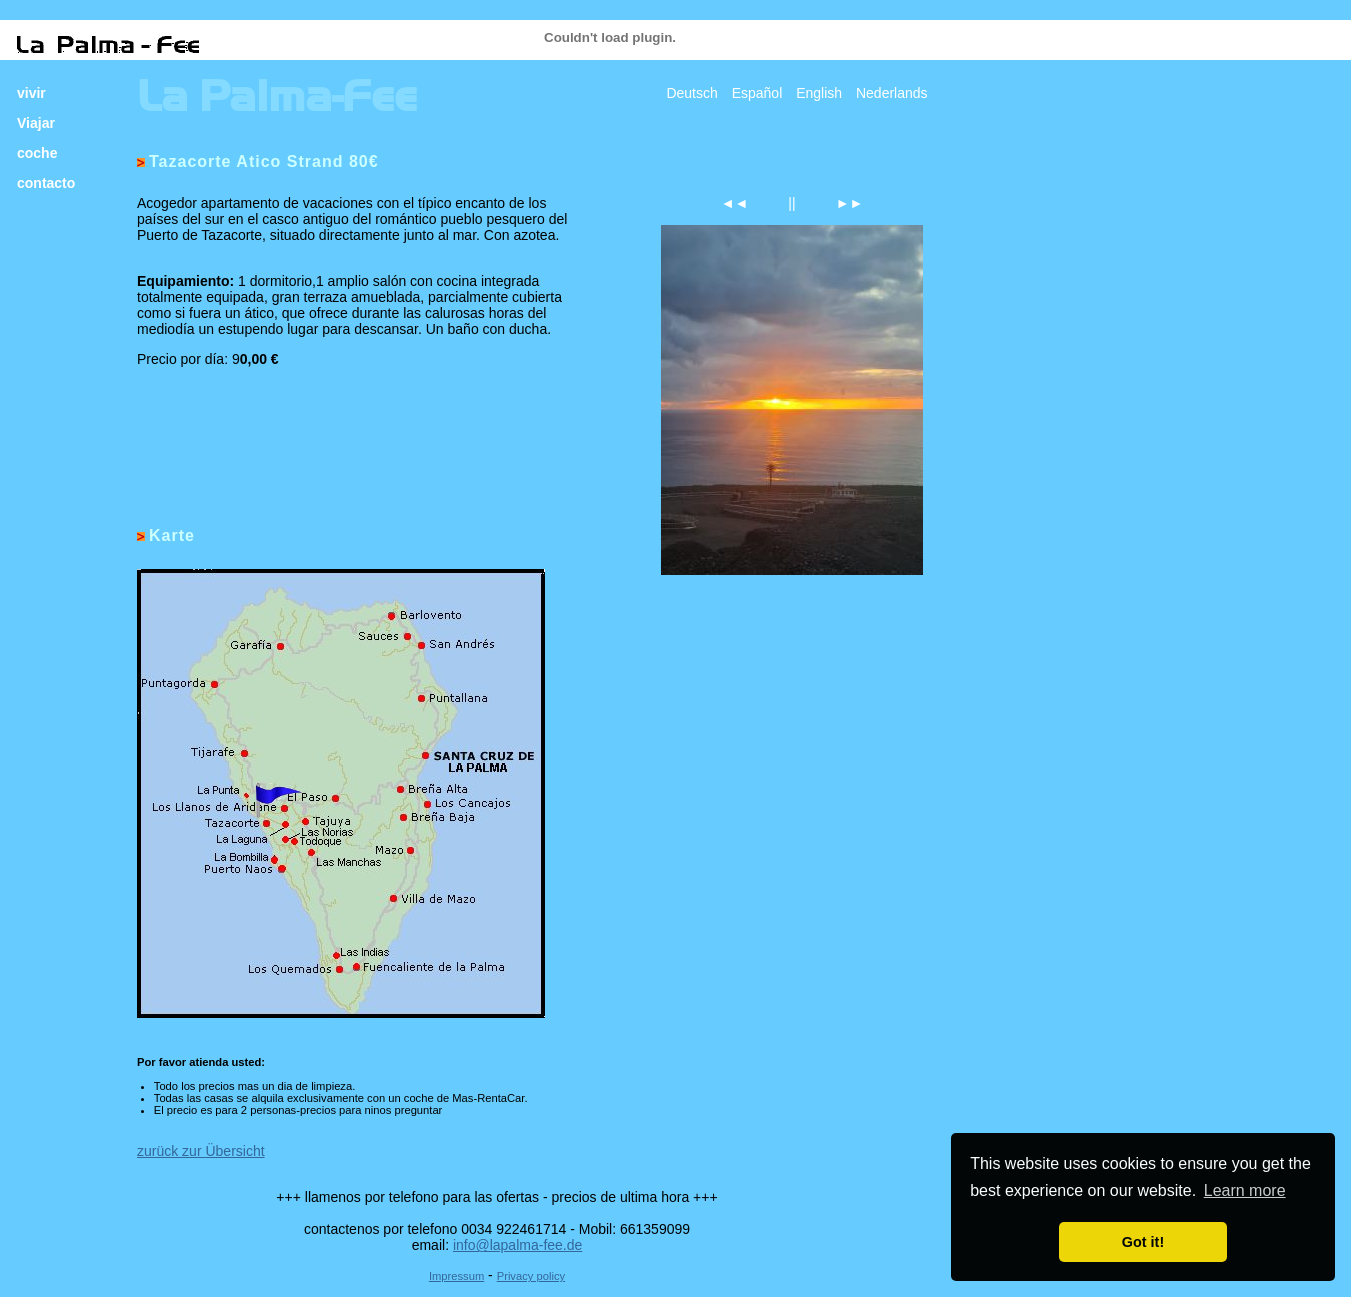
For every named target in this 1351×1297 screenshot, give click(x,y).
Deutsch (691, 93)
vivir (31, 93)
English (819, 93)
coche (37, 153)
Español (757, 93)
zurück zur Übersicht (201, 1151)
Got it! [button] (1143, 1242)
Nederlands (892, 93)
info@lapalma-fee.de (517, 1245)
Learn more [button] (1245, 1190)
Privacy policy (531, 1276)
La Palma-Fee (277, 96)
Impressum (456, 1276)
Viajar (36, 123)
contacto (46, 183)
